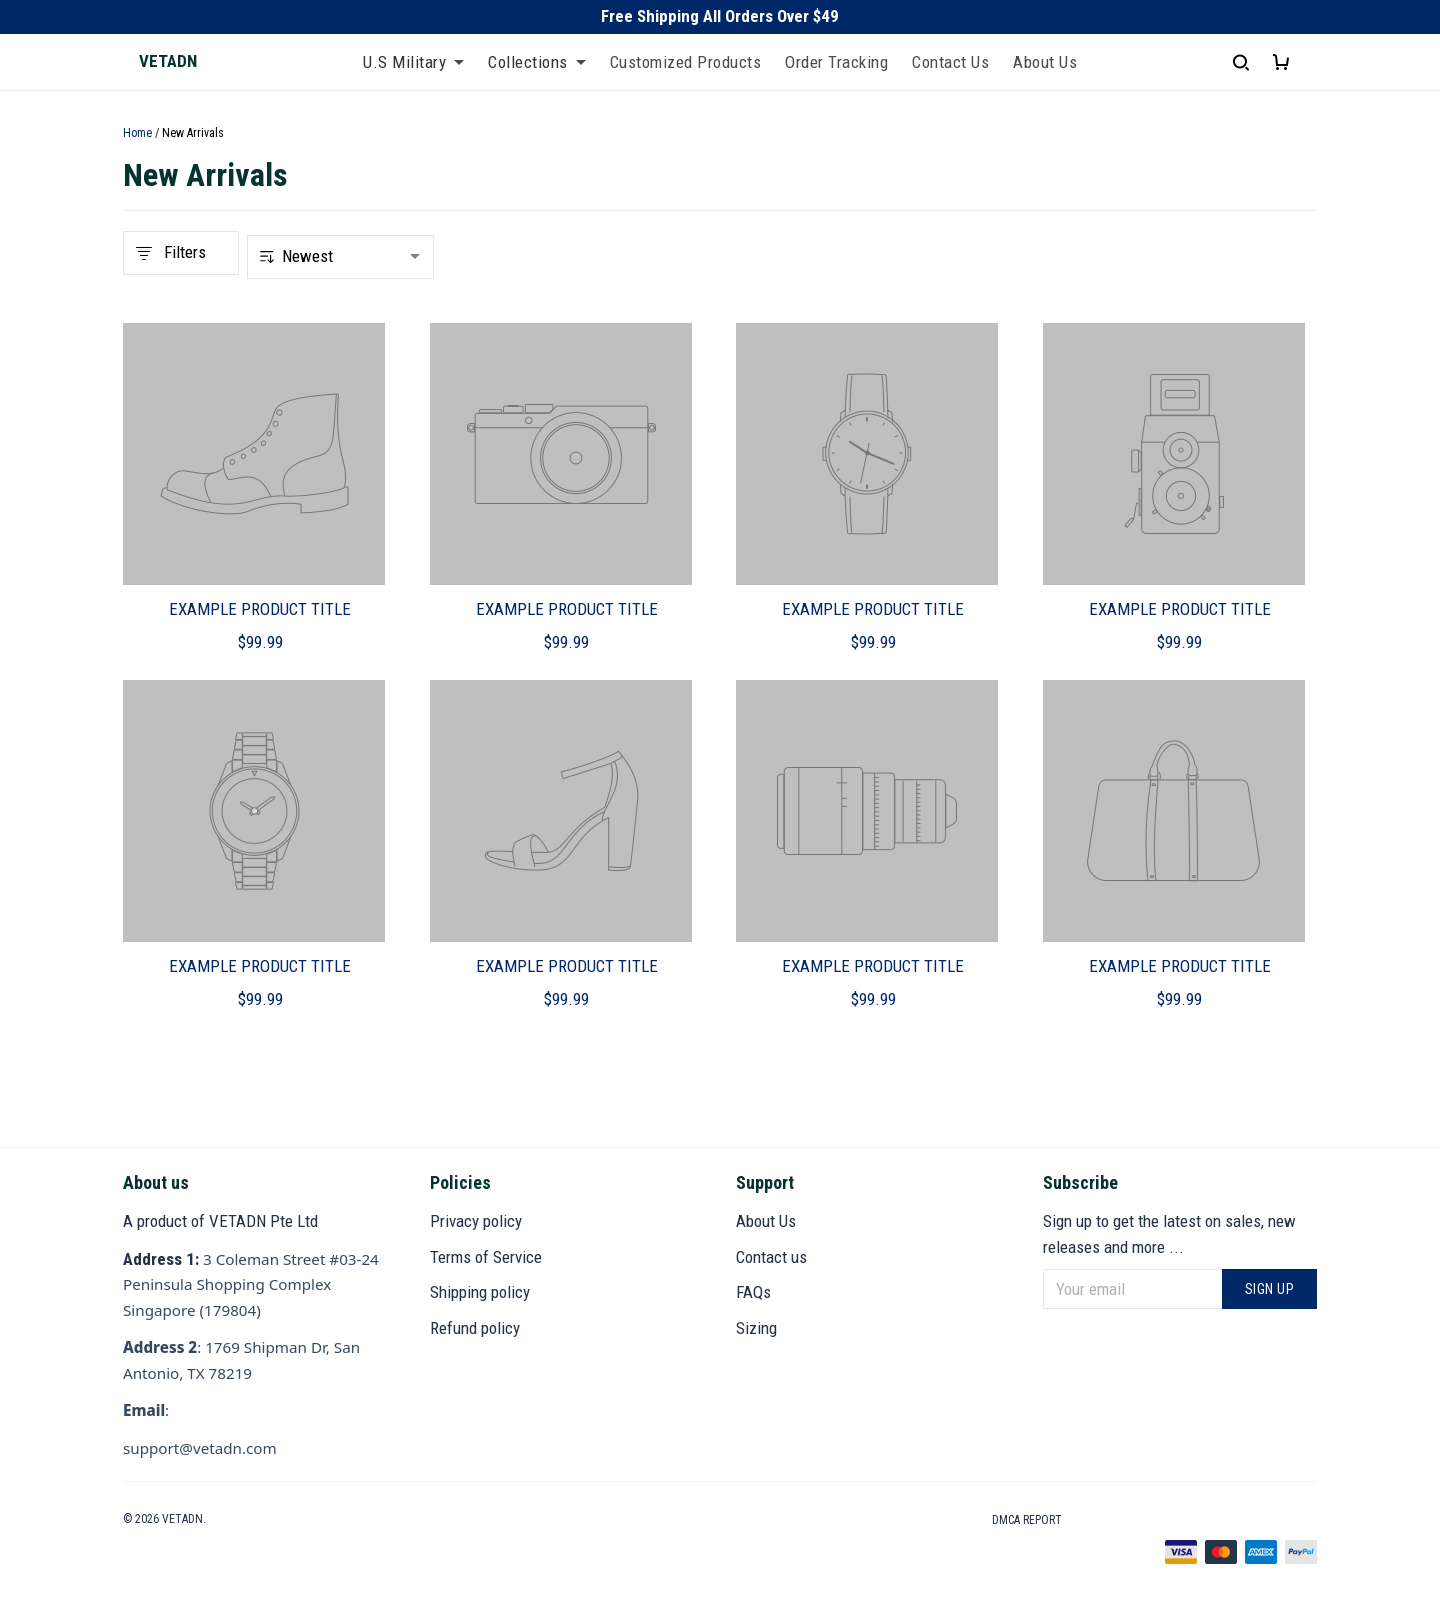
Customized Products (686, 62)
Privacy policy (476, 1221)
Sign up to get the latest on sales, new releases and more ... (1169, 1234)
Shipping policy (480, 1292)
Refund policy (475, 1328)
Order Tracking (836, 62)
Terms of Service (486, 1257)
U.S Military (413, 62)
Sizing (756, 1328)
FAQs (753, 1292)
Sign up (1270, 1289)
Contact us (771, 1257)
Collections (537, 62)
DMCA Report (1027, 1520)
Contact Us (950, 62)
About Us (1045, 62)
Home (137, 133)
